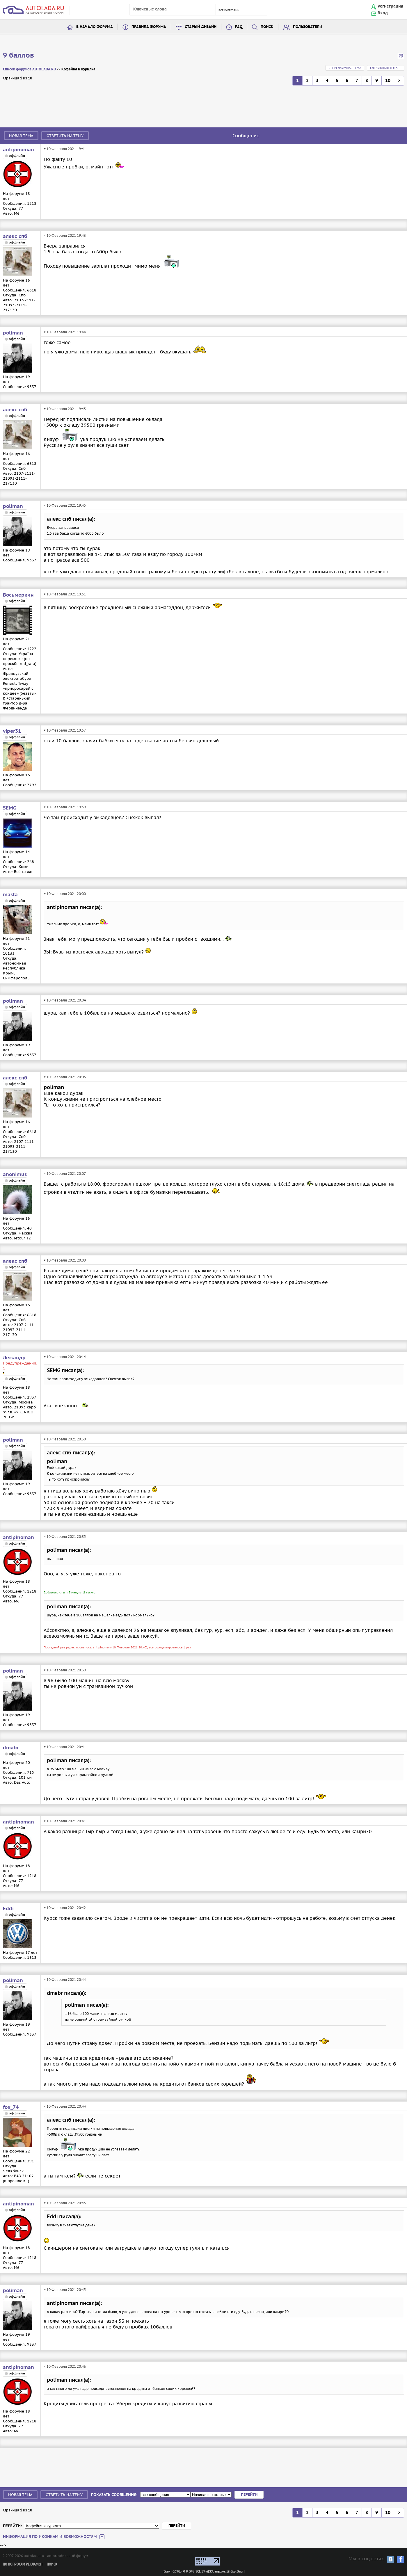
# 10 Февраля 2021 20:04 (65, 1000)
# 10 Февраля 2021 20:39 (65, 1670)
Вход (383, 13)
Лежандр (14, 1358)
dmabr (11, 1748)
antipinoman (18, 150)
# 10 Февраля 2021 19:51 (65, 594)
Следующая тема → (385, 68)
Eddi (8, 1909)
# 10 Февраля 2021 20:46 (65, 2366)
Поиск (267, 27)
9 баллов (18, 55)
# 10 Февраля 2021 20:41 (65, 1747)
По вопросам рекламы (22, 2564)
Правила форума (148, 27)
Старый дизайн (200, 27)
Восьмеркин (18, 595)
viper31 (12, 731)
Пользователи (307, 27)
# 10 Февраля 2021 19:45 (65, 409)
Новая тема (21, 135)
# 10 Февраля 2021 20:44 (65, 1979)
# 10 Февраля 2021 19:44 (65, 332)
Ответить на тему (65, 135)
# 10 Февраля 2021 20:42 (65, 1908)
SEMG (9, 808)
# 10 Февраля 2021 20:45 (65, 2203)
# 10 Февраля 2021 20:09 (65, 1260)
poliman (13, 333)
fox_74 (11, 2107)
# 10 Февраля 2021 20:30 (65, 1439)
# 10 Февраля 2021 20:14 (65, 1357)
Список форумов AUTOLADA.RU (29, 69)
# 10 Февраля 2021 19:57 (65, 730)
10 (387, 80)
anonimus (15, 1174)
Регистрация (390, 6)
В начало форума (94, 27)
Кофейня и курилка (78, 69)
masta (10, 895)
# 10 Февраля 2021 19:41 (65, 149)
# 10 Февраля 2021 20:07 (65, 1173)
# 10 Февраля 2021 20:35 (65, 1536)
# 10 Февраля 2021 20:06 (65, 1077)
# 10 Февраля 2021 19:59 (65, 807)
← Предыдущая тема (344, 68)
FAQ (238, 27)
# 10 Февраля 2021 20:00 (65, 894)
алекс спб (15, 236)
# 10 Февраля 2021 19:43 (65, 235)
